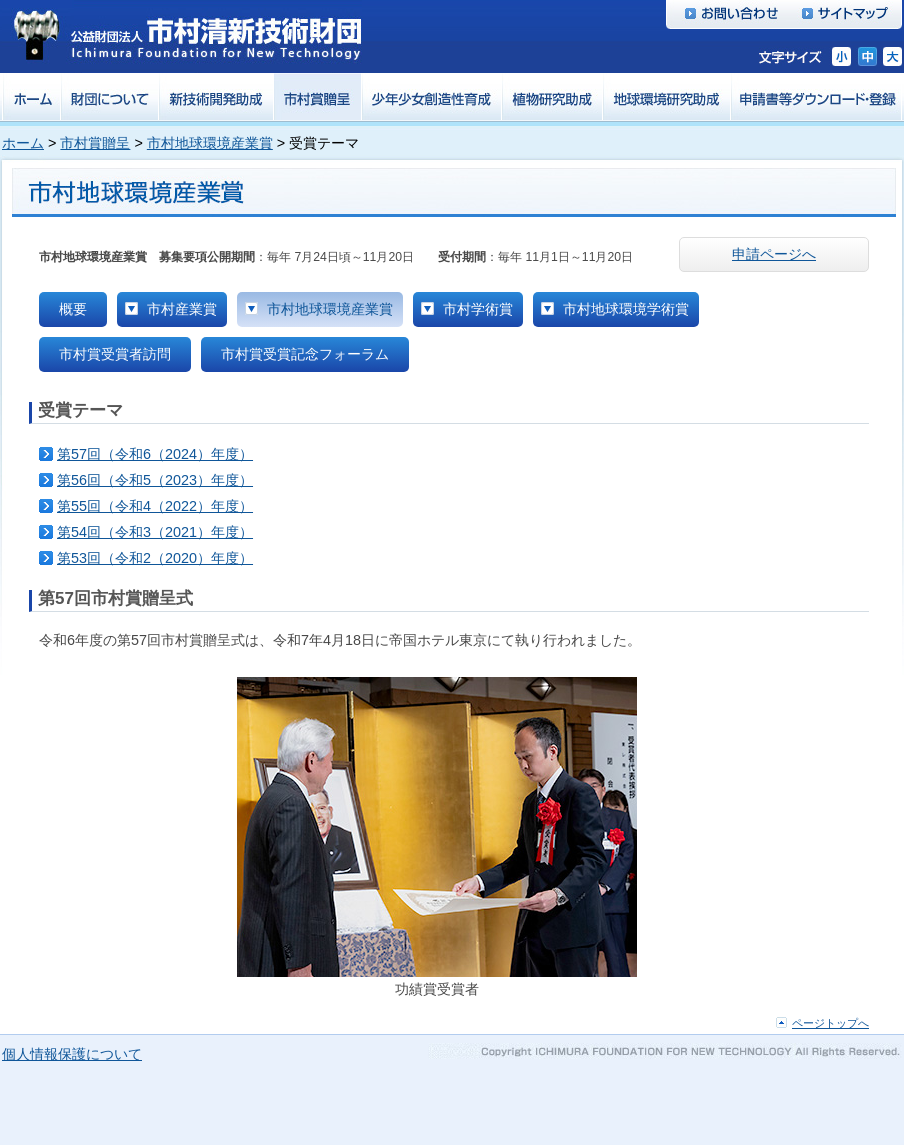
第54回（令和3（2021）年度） (155, 532)
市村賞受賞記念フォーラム (305, 354)
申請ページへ (774, 254)
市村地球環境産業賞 (210, 143)
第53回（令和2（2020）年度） (155, 558)
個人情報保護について (72, 1054)
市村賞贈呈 (95, 143)
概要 (73, 309)
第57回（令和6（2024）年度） (155, 454)
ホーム (23, 143)
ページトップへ (830, 1023)
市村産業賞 (182, 309)
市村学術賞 (478, 309)
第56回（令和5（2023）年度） (155, 480)
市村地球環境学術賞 (626, 309)
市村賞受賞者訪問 (115, 354)
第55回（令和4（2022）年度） (155, 506)
